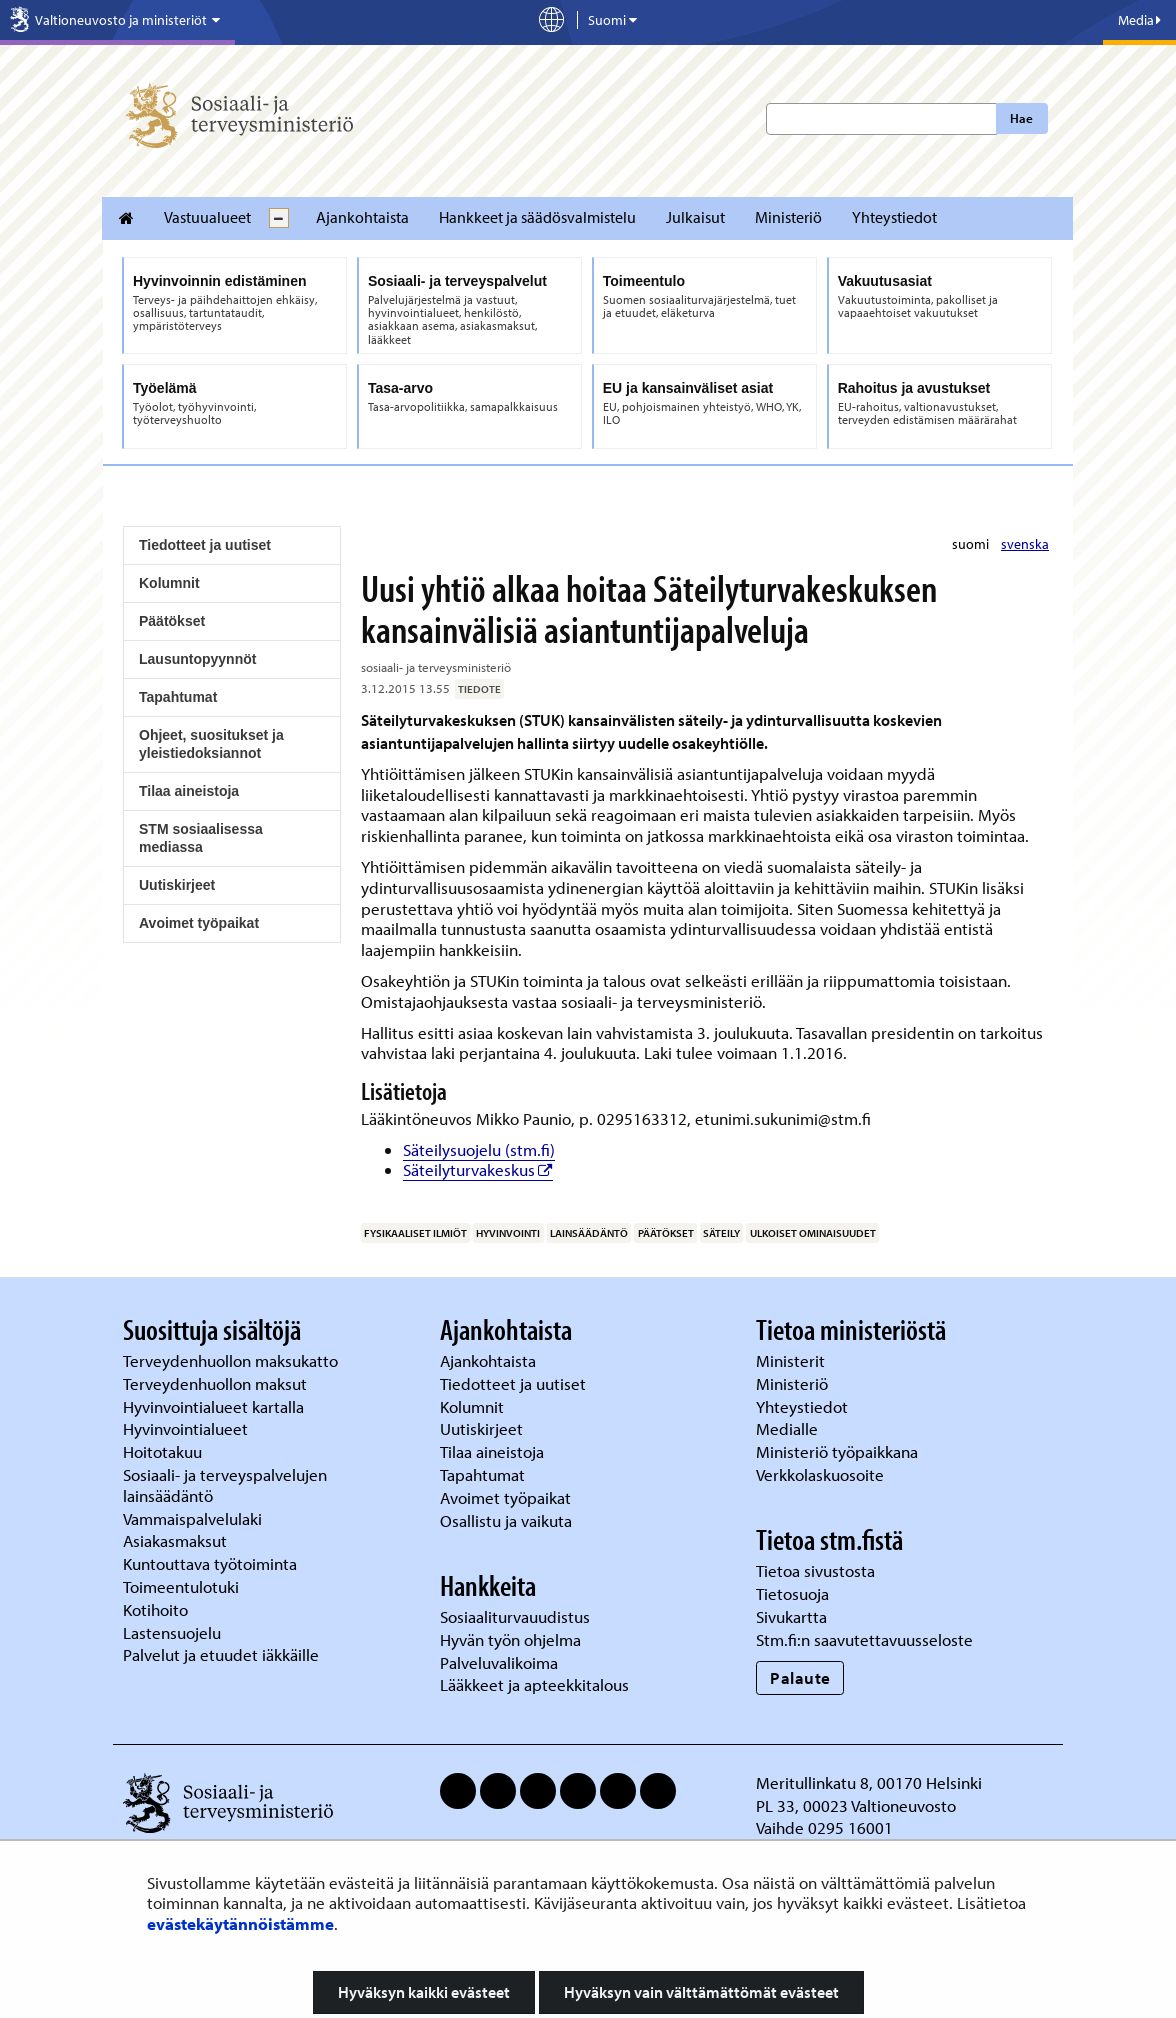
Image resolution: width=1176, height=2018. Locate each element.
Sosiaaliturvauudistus (515, 1616)
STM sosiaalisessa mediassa (201, 838)
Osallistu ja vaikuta (506, 1520)
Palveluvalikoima (499, 1662)
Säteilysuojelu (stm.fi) (479, 1149)
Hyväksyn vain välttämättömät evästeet (701, 1992)
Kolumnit (169, 583)
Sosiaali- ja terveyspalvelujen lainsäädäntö (225, 1485)
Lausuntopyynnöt (197, 659)
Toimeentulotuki (183, 1586)
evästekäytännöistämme (240, 1923)
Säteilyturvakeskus (478, 1169)
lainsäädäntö (589, 1233)
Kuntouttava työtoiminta (210, 1563)
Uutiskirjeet (177, 885)
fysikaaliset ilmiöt (415, 1233)
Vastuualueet (207, 217)
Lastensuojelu (174, 1632)
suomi (972, 544)
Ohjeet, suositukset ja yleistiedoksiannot (211, 744)
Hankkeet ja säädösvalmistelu (537, 217)
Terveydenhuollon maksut (217, 1383)
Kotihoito (155, 1609)
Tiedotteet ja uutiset (205, 545)
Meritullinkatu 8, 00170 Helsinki (869, 1782)
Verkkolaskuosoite (822, 1474)
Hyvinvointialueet (187, 1428)
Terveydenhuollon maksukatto (232, 1360)
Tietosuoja (792, 1593)
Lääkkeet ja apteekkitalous (534, 1684)
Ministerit (792, 1360)
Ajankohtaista (362, 217)
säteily (721, 1233)
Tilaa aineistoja (189, 791)
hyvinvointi (508, 1233)
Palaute (800, 1677)
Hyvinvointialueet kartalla (215, 1406)
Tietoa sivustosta (815, 1570)
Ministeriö (788, 217)
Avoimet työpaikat (199, 923)
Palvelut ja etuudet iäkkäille (221, 1654)
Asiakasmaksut (175, 1540)
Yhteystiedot (894, 217)
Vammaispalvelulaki (194, 1518)
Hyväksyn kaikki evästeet (424, 1992)
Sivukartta (791, 1616)
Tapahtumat (178, 697)
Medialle (789, 1428)
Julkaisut (695, 217)
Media (1139, 20)
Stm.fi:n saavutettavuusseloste (864, 1639)
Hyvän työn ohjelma (510, 1639)
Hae (1021, 118)
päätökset (666, 1233)
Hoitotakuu (164, 1451)
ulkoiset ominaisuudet (813, 1233)
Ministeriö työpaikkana (839, 1451)
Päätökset (172, 621)
